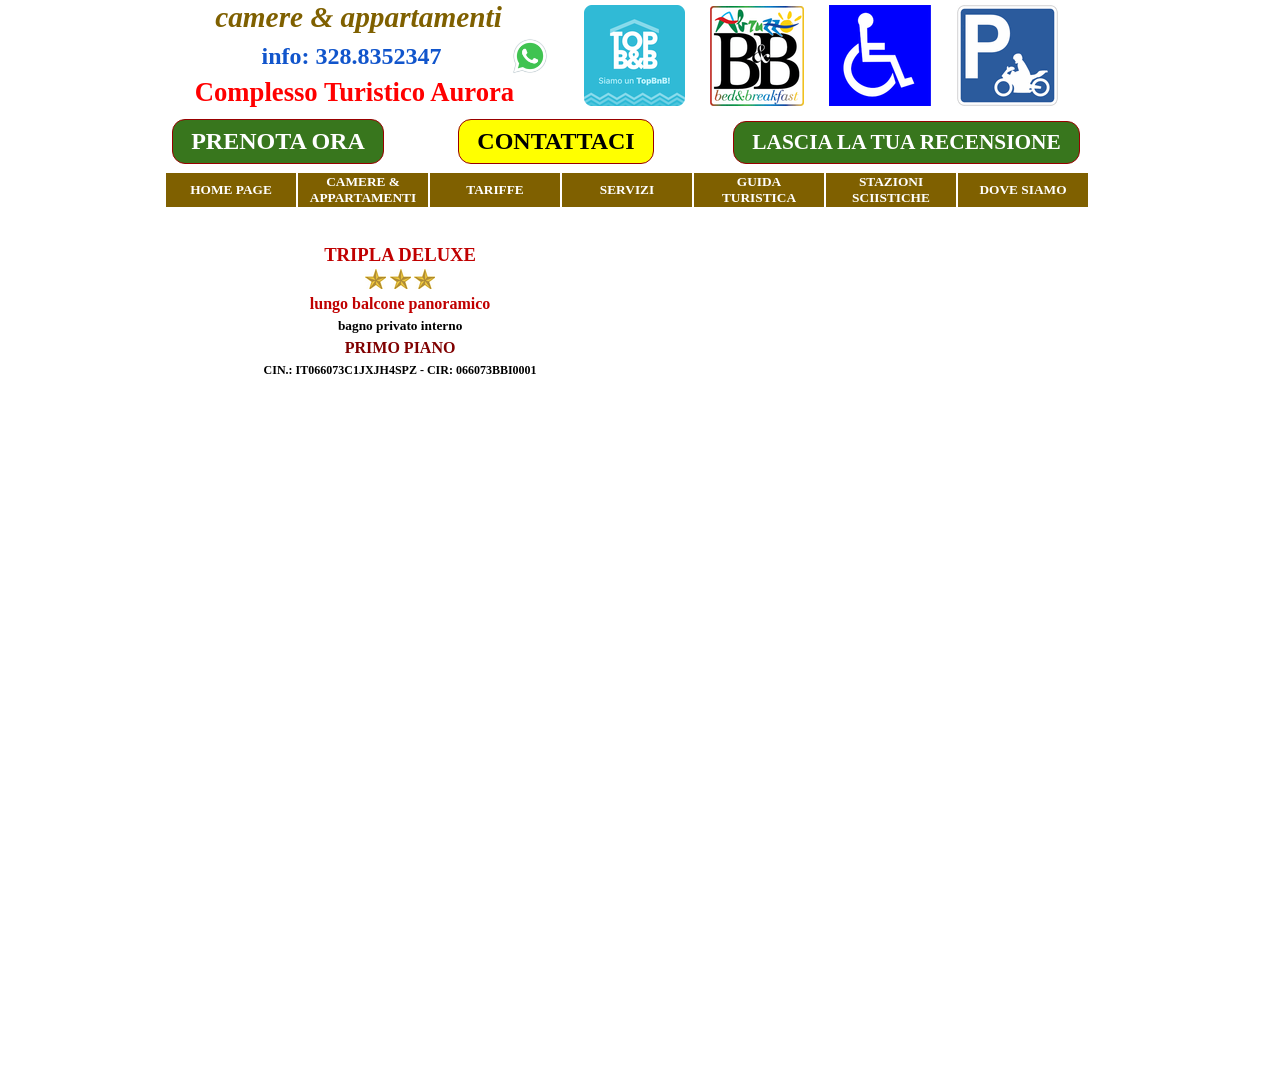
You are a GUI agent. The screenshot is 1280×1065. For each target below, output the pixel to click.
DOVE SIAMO (1022, 189)
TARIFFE (495, 189)
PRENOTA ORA (278, 141)
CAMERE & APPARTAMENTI (363, 189)
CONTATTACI (555, 141)
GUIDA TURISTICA (759, 189)
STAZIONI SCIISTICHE (891, 189)
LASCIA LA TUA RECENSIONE (906, 142)
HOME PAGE (231, 189)
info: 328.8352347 (352, 56)
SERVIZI (627, 189)
